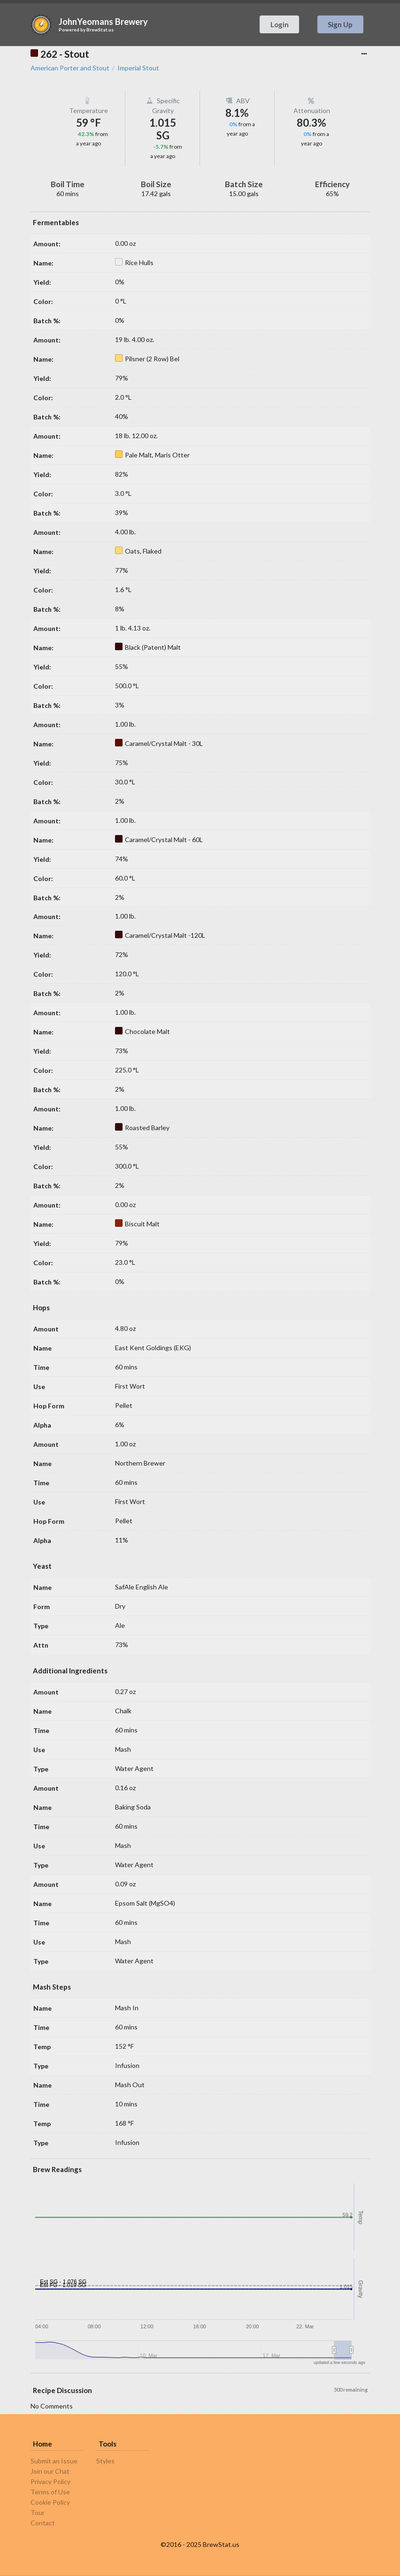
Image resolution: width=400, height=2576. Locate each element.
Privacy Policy (50, 2481)
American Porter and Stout (70, 68)
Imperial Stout (138, 68)
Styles (105, 2461)
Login (279, 24)
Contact (43, 2523)
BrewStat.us (100, 29)
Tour (38, 2512)
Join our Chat (50, 2471)
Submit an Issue (54, 2461)
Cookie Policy (50, 2502)
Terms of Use (50, 2492)
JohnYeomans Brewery (103, 21)
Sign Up (340, 24)
